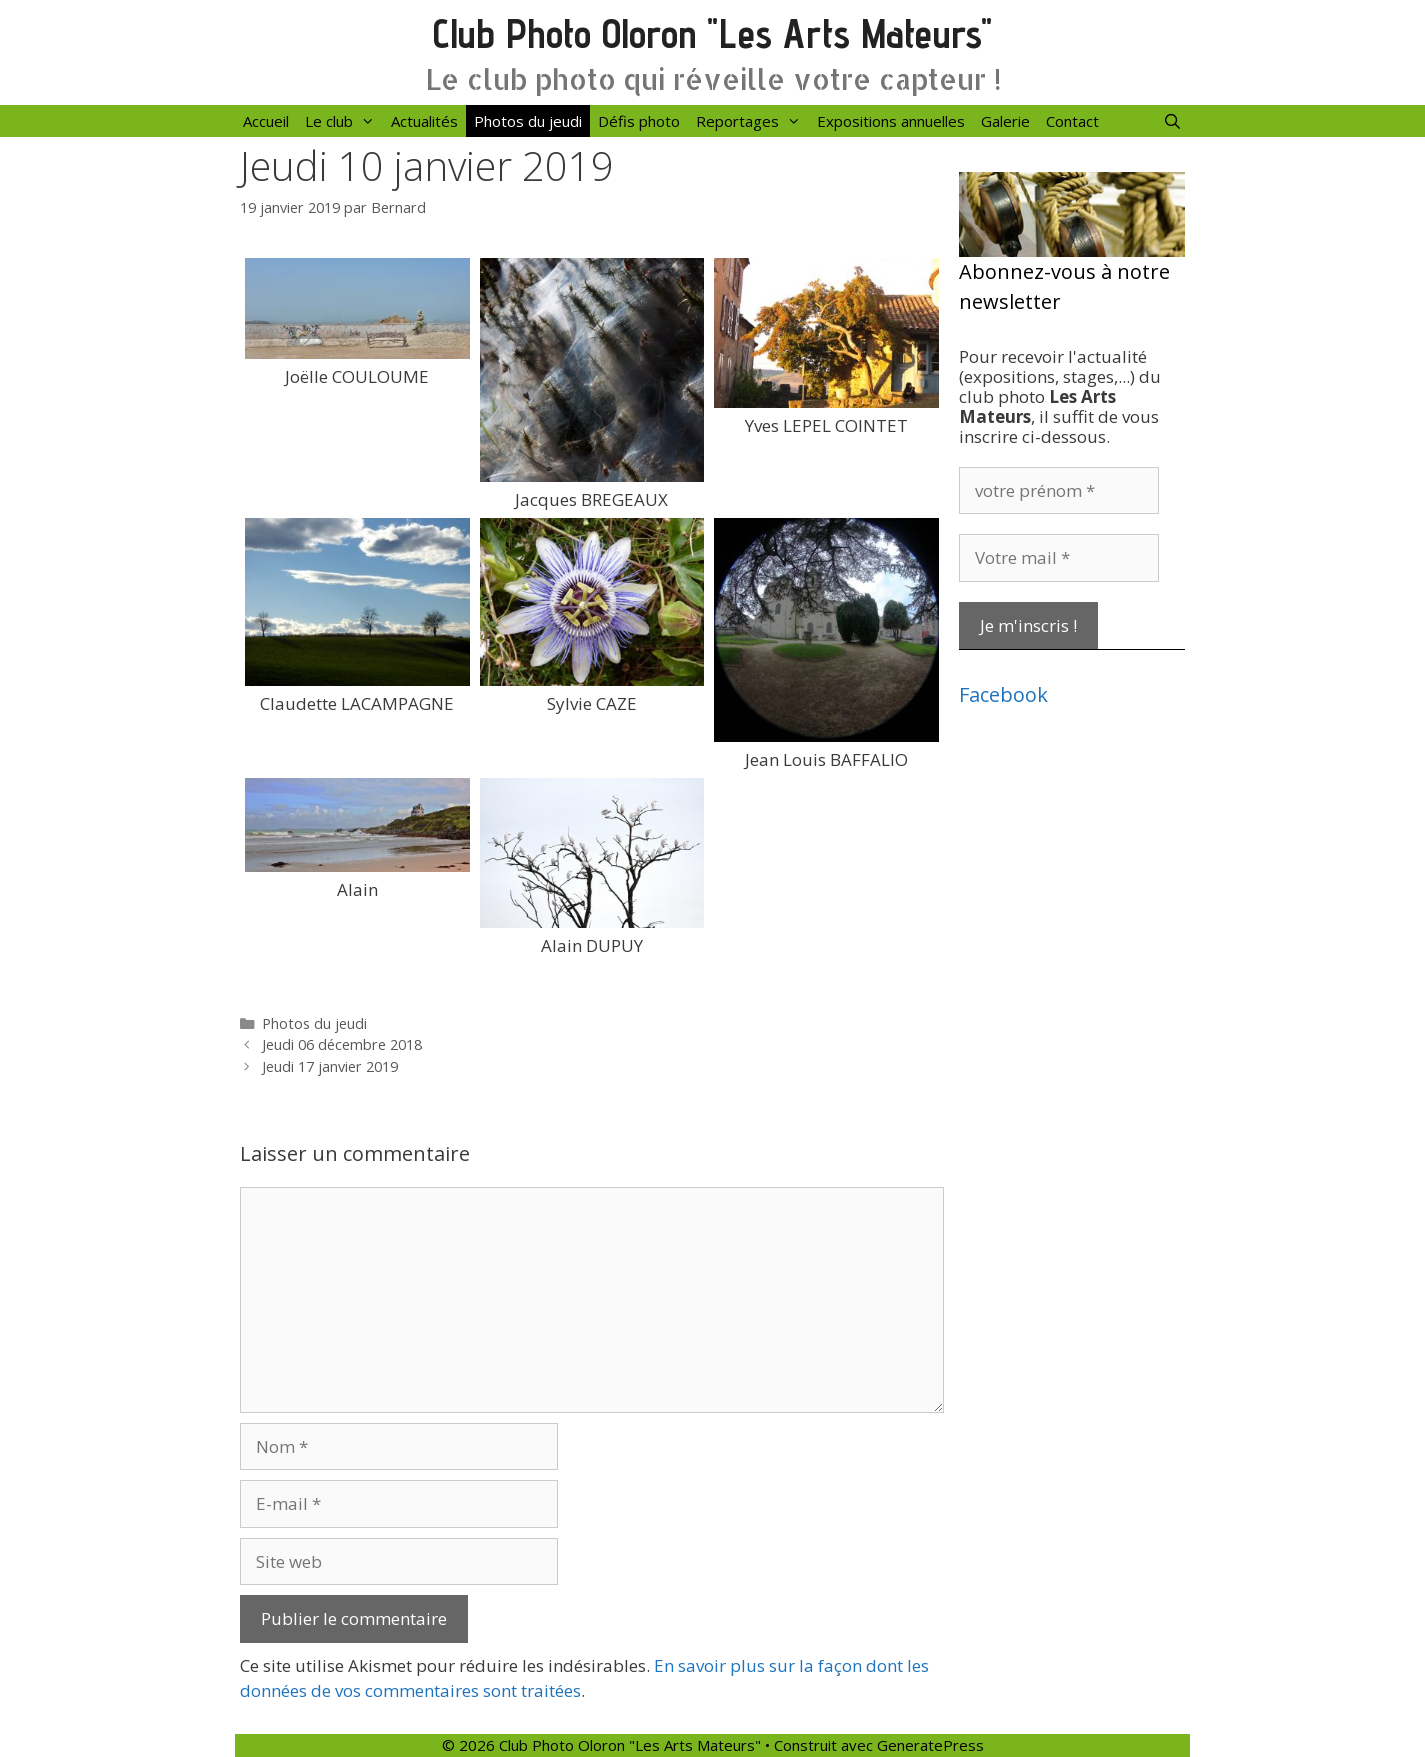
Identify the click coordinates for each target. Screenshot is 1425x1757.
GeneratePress (930, 1745)
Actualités (424, 121)
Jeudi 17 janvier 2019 (330, 1066)
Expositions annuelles (891, 121)
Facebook (1003, 694)
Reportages (752, 121)
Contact (1072, 121)
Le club (344, 121)
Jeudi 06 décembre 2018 (342, 1044)
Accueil (266, 121)
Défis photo (639, 121)
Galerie (1005, 121)
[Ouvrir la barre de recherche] (1172, 121)
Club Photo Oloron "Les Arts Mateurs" (712, 33)
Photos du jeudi (528, 121)
